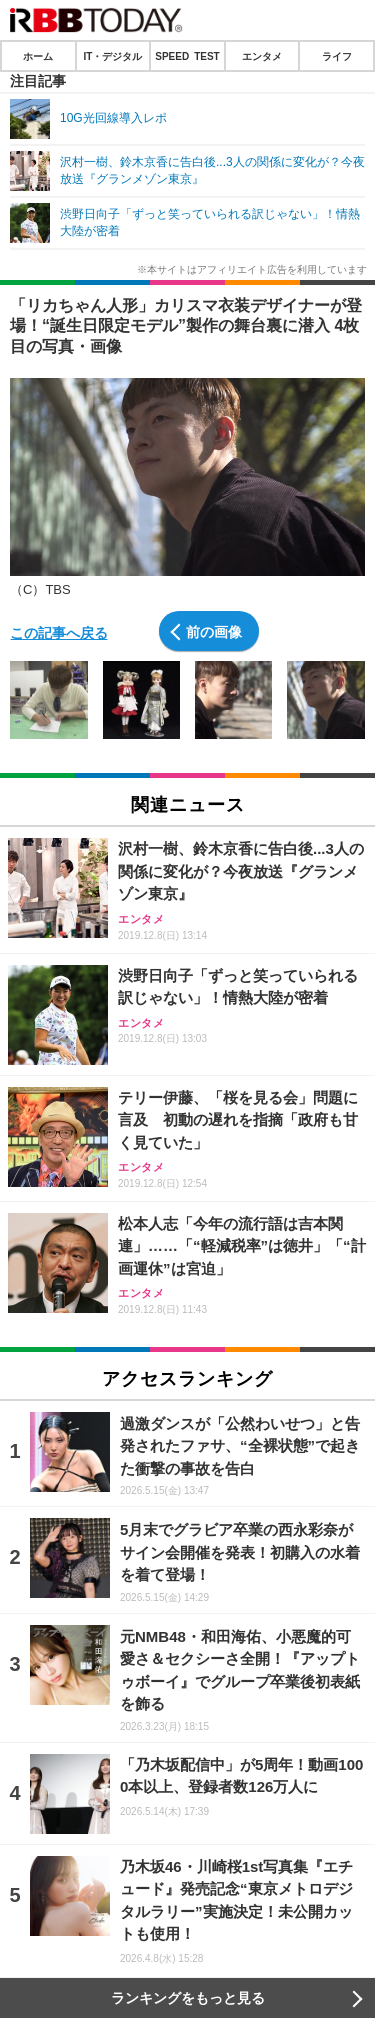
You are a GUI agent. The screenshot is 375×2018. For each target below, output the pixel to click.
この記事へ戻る (59, 632)
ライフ (337, 56)
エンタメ (262, 56)
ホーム (38, 56)
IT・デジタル (112, 56)
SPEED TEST (187, 56)
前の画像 (214, 631)
